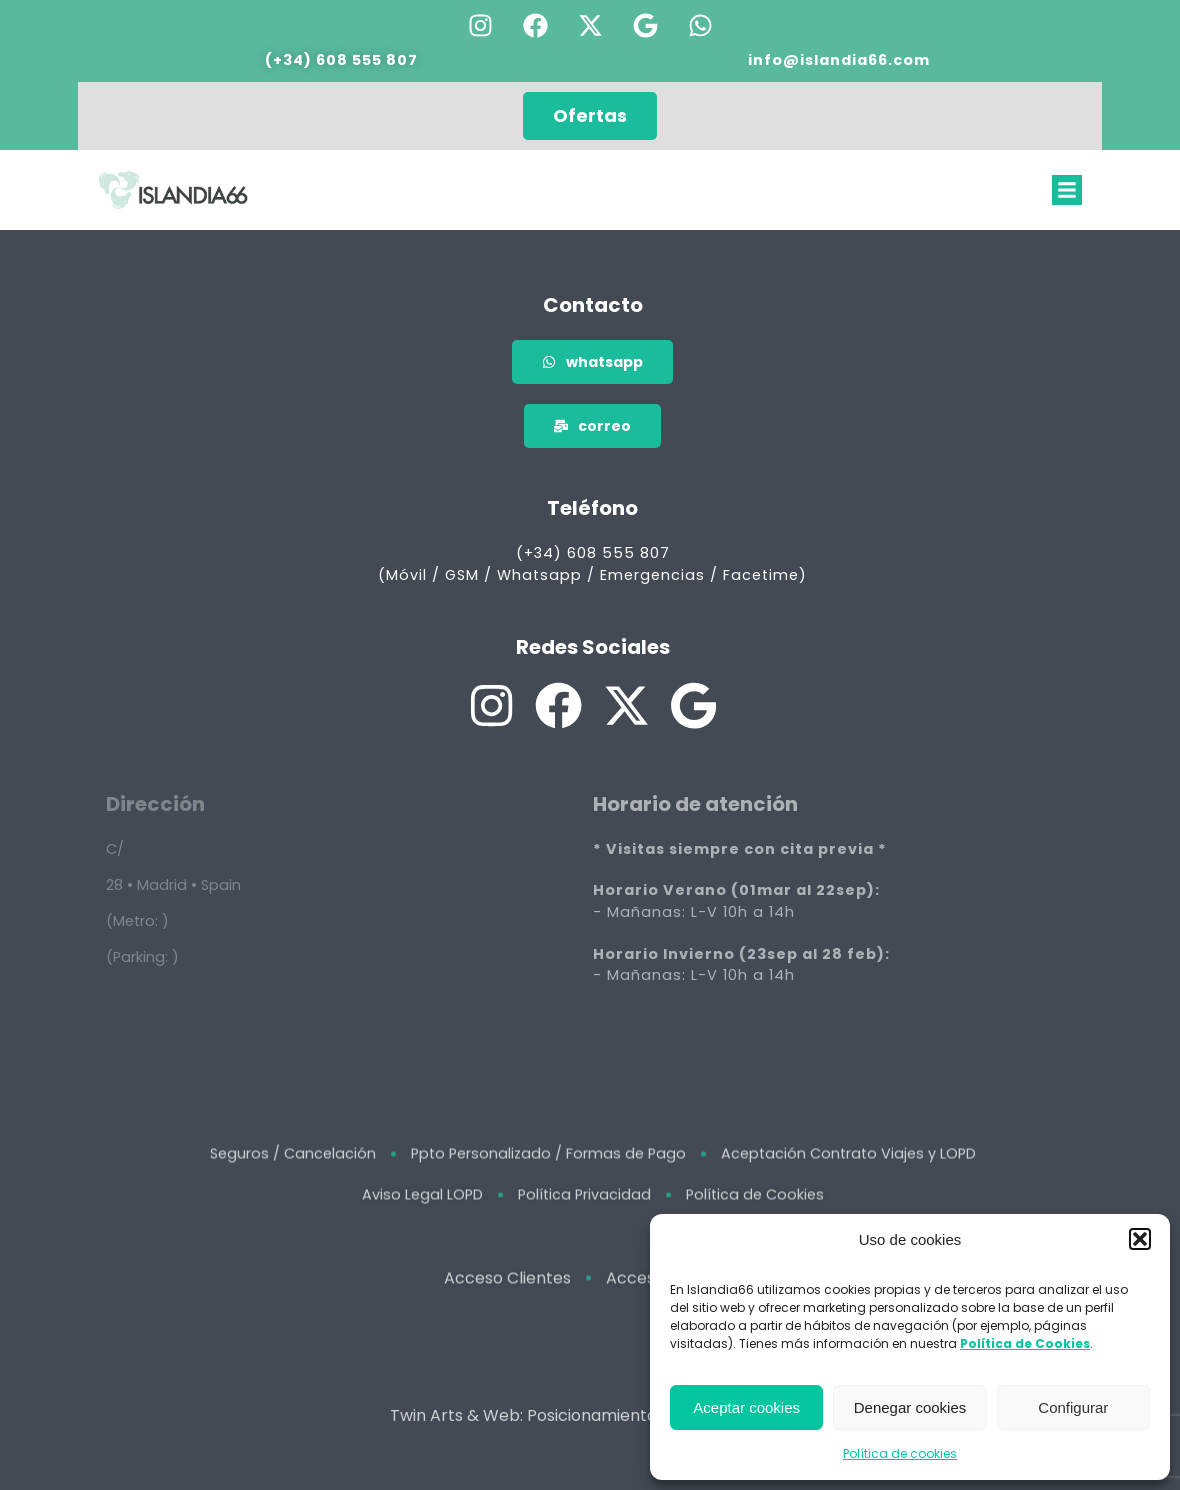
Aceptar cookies (746, 1407)
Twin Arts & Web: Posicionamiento (523, 1432)
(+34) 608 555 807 (341, 59)
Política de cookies (900, 1453)
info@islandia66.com (839, 59)
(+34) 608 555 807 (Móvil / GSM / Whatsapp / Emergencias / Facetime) (592, 564)
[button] (1140, 1239)
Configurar (1073, 1407)
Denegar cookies (910, 1407)
